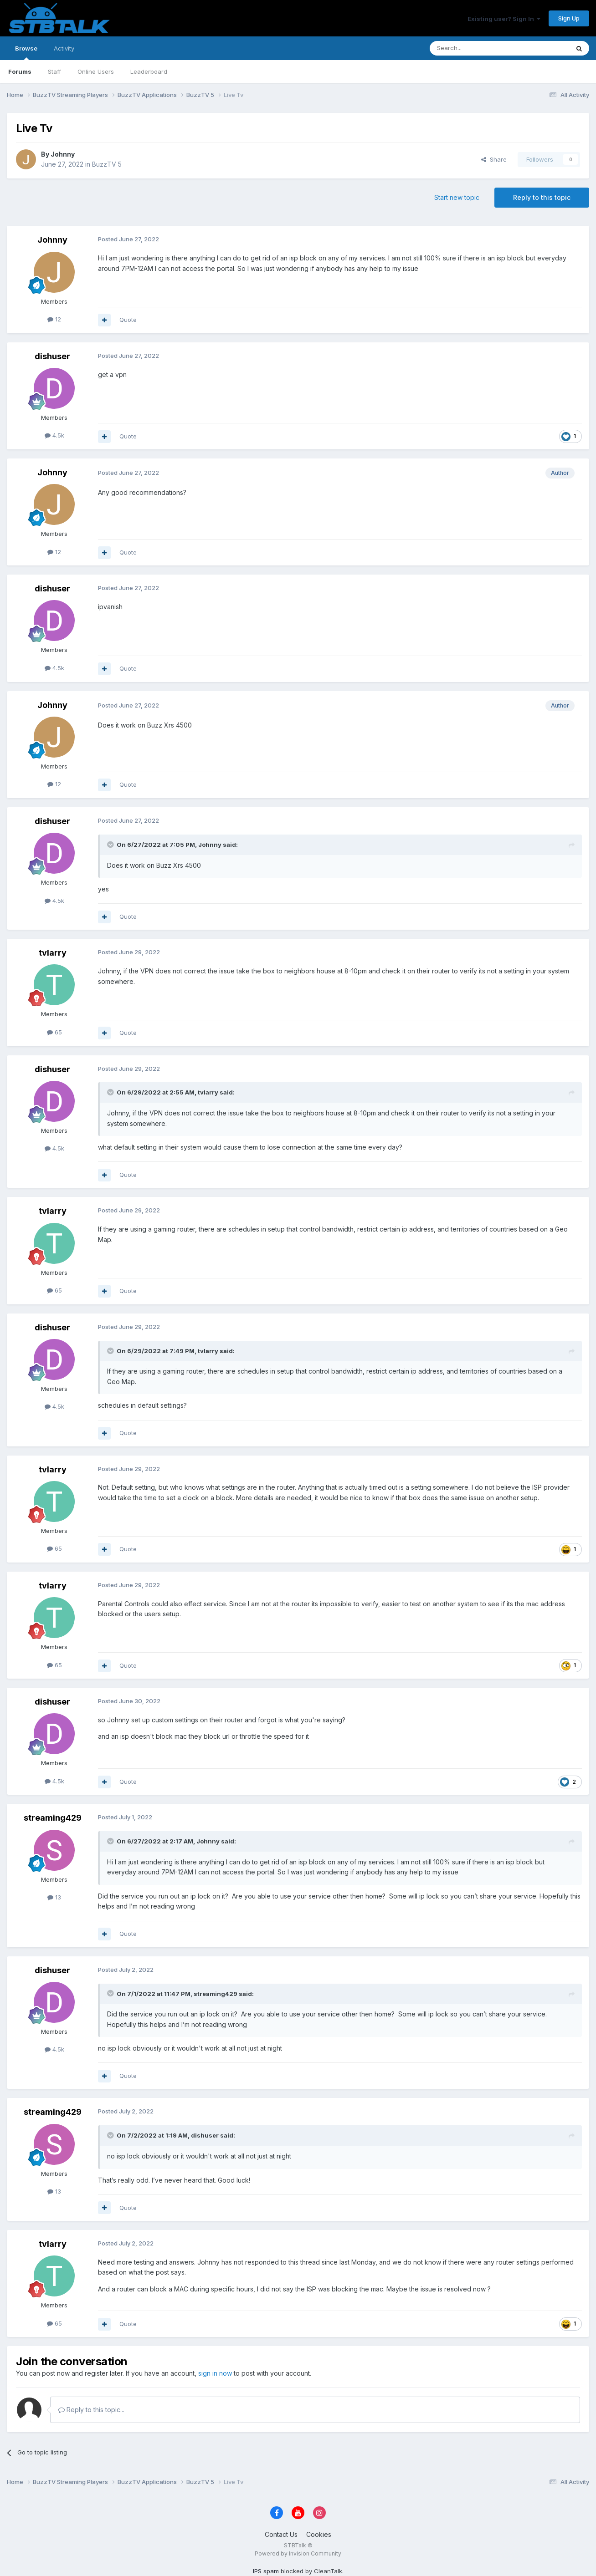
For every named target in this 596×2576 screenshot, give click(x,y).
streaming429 (53, 1818)
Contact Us (281, 2534)
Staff (54, 71)
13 (54, 1897)
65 (54, 1032)
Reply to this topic (541, 197)
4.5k (54, 435)
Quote (128, 319)
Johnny (63, 154)
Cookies (318, 2534)
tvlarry (53, 952)
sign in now (215, 2373)
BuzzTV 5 (107, 164)
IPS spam (266, 2571)
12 (54, 319)
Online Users (95, 71)
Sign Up (569, 18)
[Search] (476, 48)
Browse (26, 52)
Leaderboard (148, 71)
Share (494, 159)
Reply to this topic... (91, 2409)
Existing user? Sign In (504, 18)
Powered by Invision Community (298, 2553)
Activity (64, 48)
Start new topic (456, 197)
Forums (19, 71)
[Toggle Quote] (111, 844)
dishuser (52, 356)
